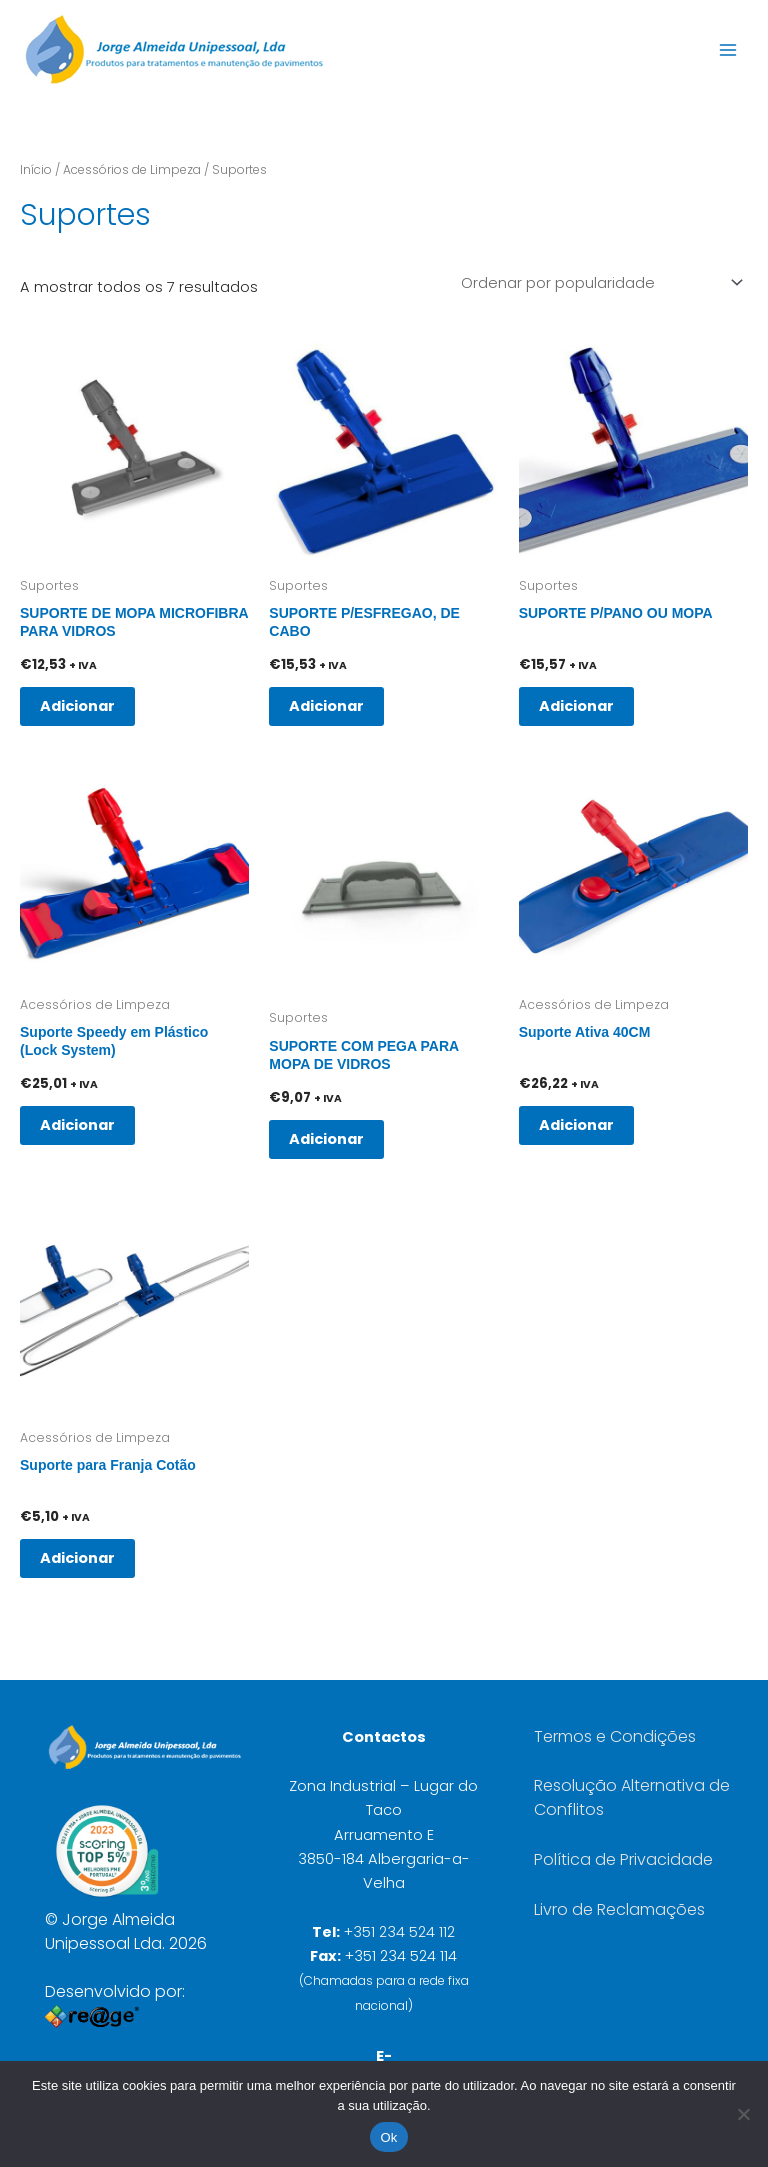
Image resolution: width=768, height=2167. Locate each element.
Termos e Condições (615, 1732)
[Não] (743, 2114)
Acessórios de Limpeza (132, 169)
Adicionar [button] (77, 702)
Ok (388, 2137)
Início (36, 169)
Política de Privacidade (623, 1855)
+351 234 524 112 (399, 1928)
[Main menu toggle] (728, 49)
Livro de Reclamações (619, 1905)
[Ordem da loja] (600, 281)
